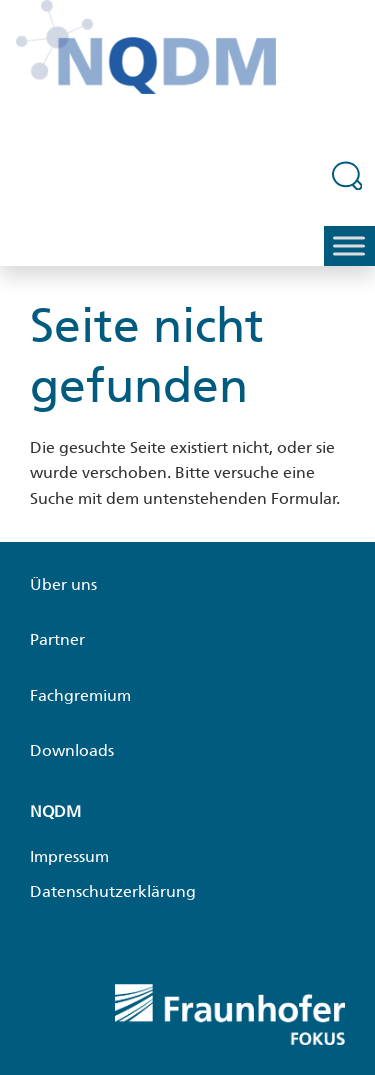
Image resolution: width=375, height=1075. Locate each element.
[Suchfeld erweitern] (347, 175)
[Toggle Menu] (349, 245)
